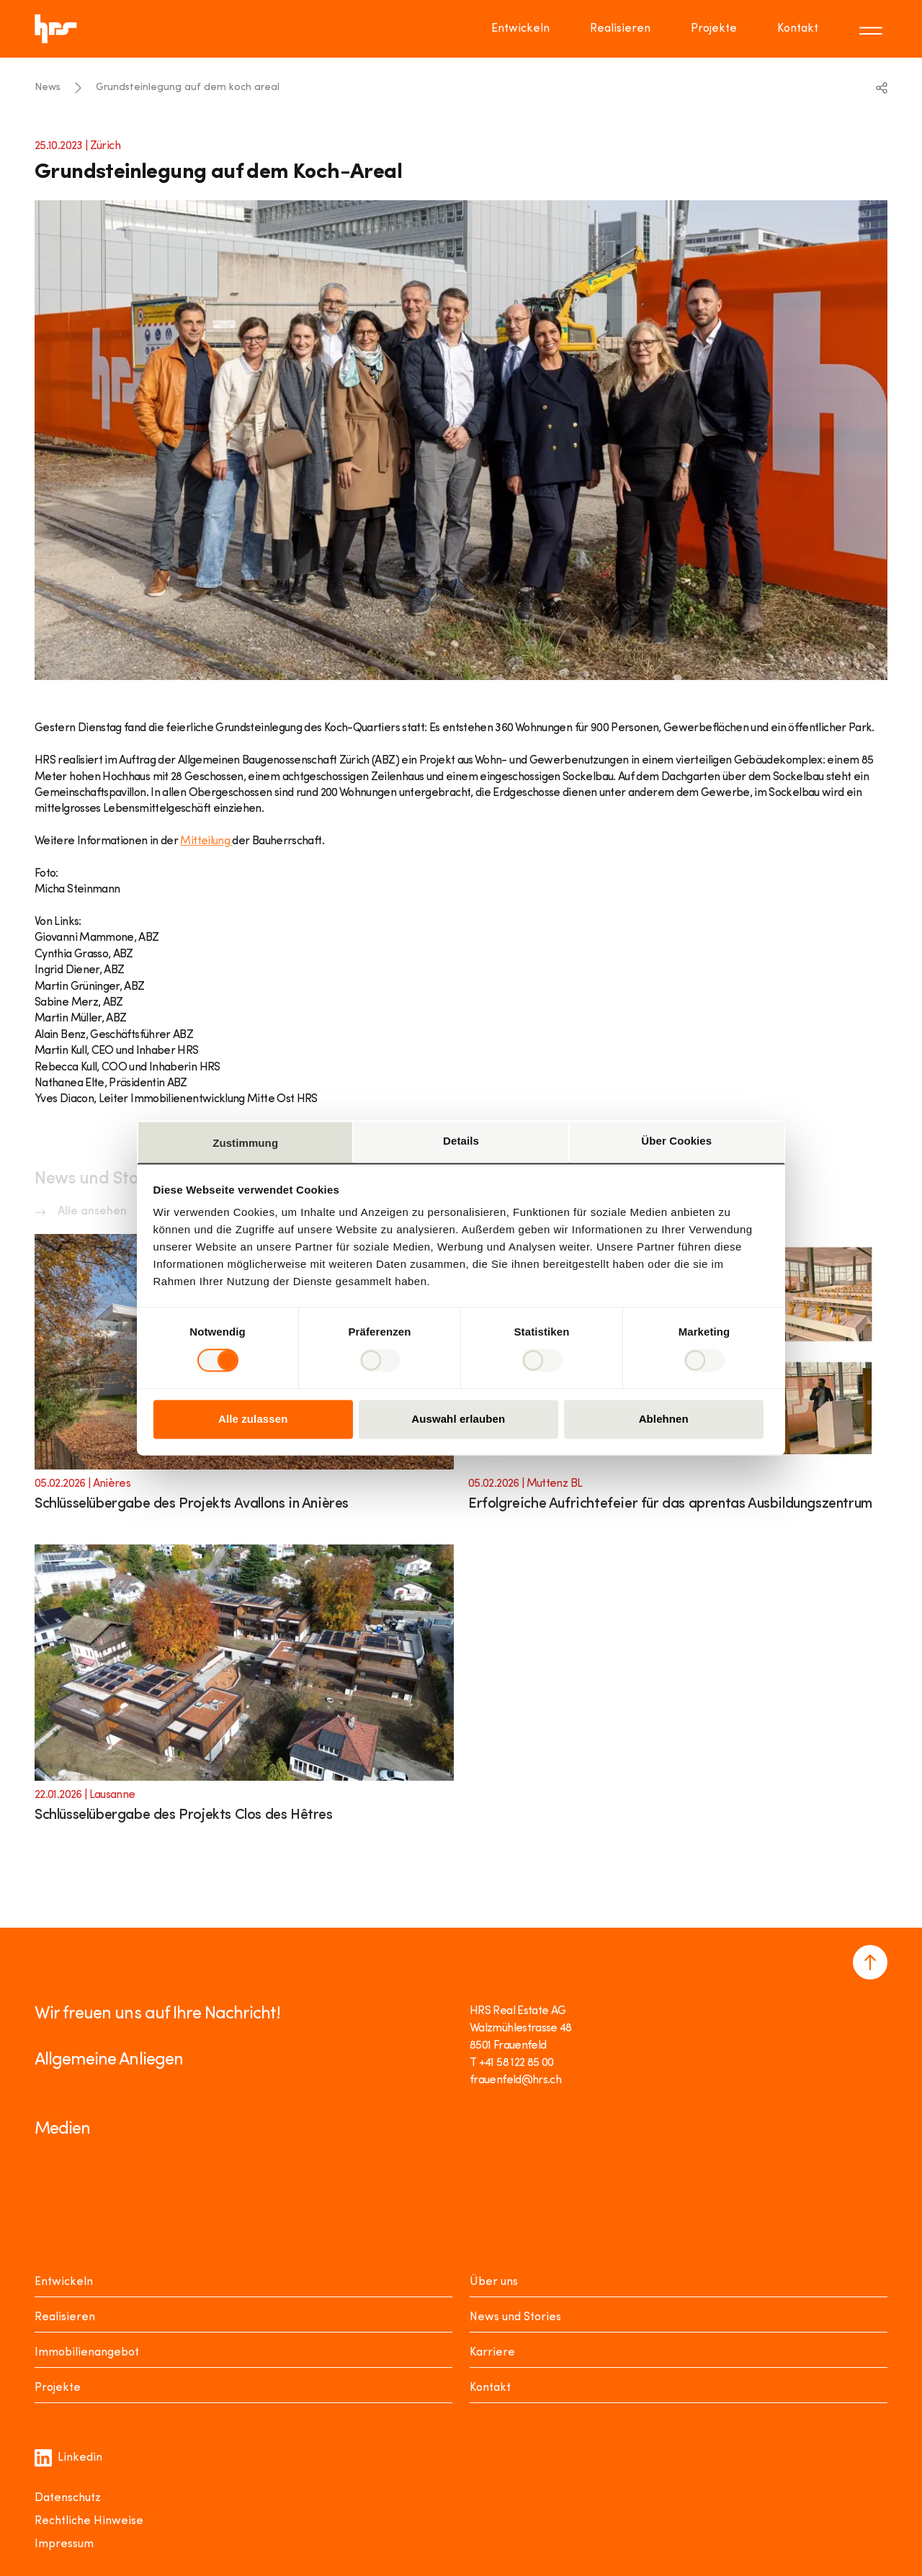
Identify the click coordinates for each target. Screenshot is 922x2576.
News (48, 87)
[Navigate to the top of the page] (870, 1962)
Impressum (64, 2544)
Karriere (492, 2352)
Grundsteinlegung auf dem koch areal (187, 87)
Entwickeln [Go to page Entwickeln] (520, 29)
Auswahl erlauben (458, 1419)
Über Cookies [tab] (676, 1141)
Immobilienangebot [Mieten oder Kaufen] (87, 2352)
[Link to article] (244, 1692)
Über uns (494, 2282)
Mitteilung (206, 841)
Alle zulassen (252, 1419)
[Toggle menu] (873, 28)
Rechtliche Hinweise (89, 2521)
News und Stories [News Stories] (515, 2317)
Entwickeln (64, 2282)
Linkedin (68, 2458)
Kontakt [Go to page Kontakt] (797, 29)
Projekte (58, 2388)
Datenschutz (68, 2498)
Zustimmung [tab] (245, 1143)
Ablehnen (664, 1419)
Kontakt (490, 2388)
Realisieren (65, 2317)
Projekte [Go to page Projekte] (714, 29)
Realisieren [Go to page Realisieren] (620, 29)
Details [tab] (461, 1141)
